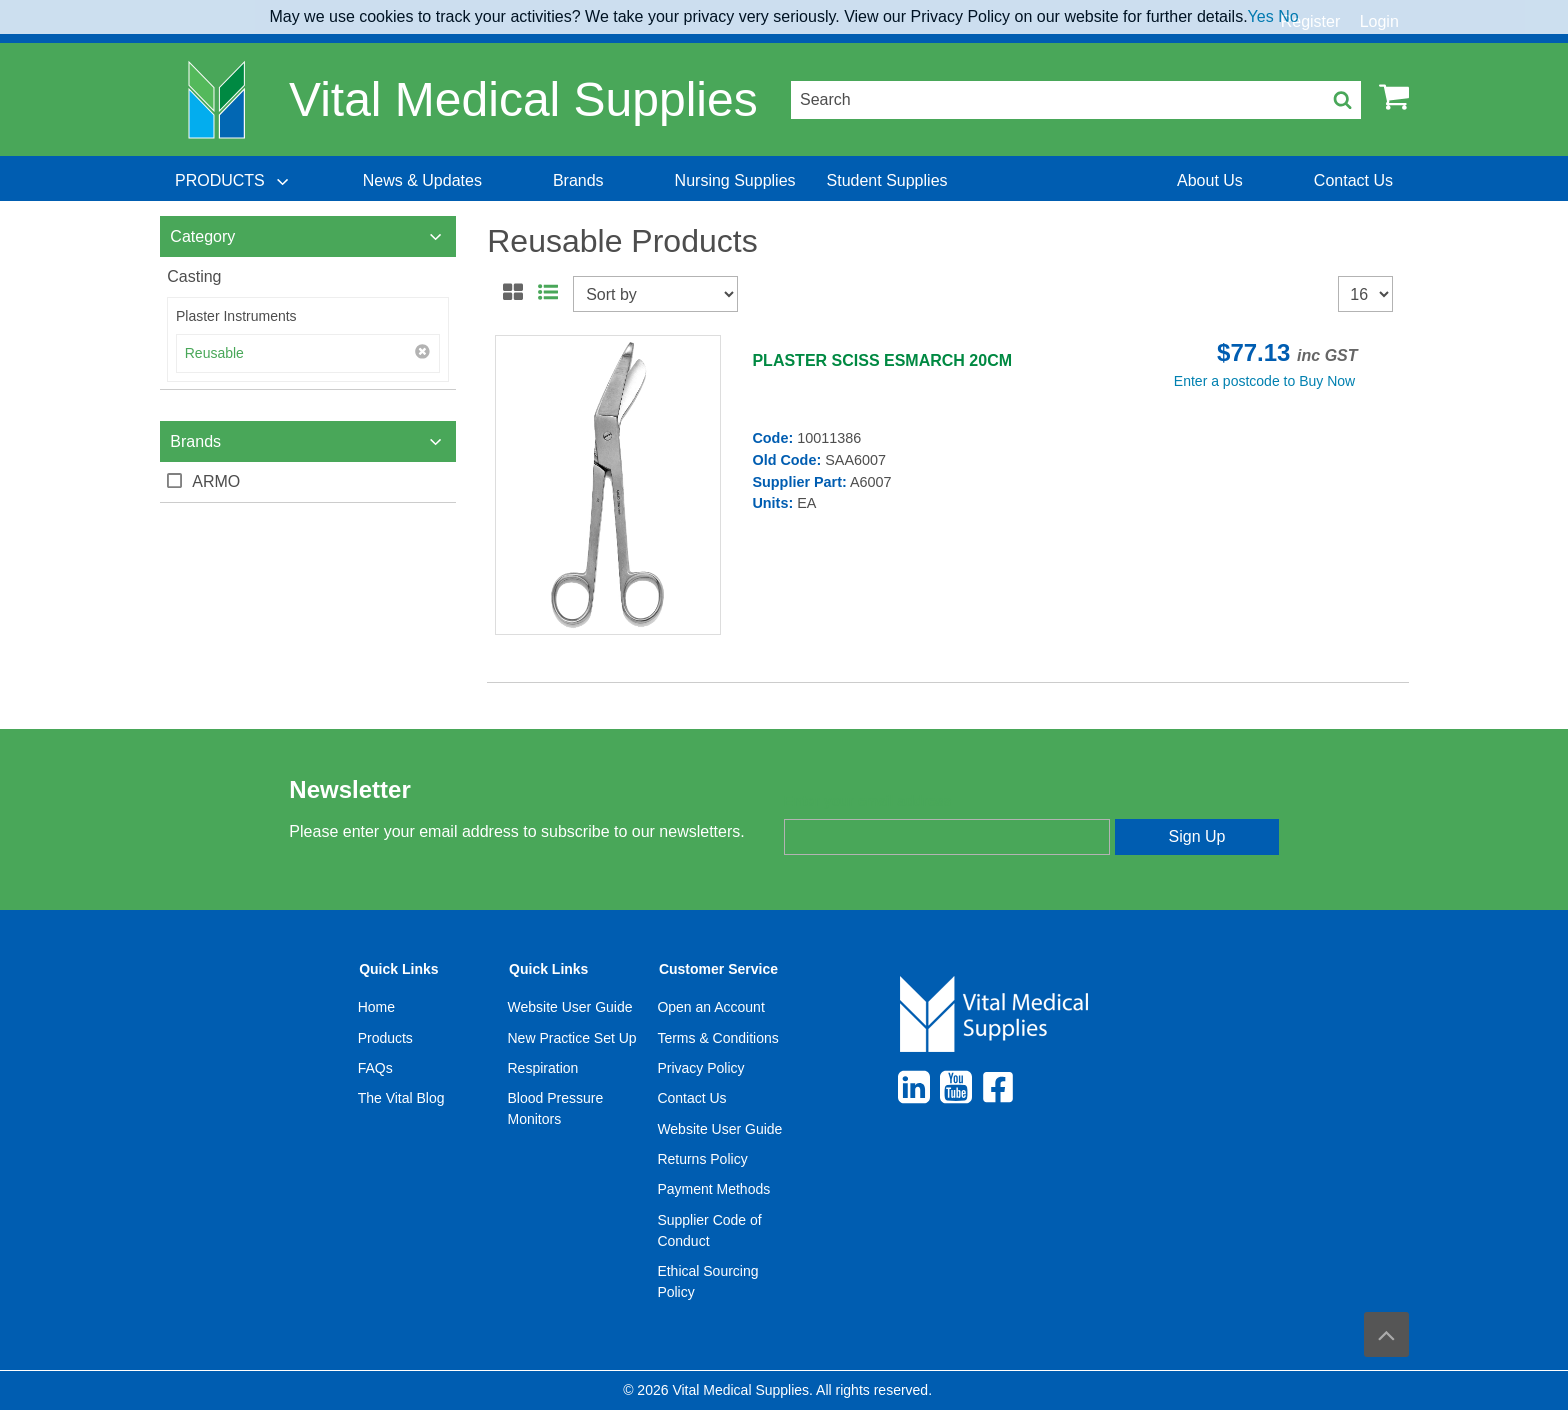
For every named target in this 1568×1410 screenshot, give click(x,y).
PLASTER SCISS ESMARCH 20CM (882, 360)
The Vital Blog (401, 1098)
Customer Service (718, 969)
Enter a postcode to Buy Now (1264, 381)
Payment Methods (713, 1189)
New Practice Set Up (572, 1038)
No (1288, 16)
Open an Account (710, 1007)
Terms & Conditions (717, 1038)
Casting (194, 276)
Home (376, 1007)
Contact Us (691, 1098)
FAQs (375, 1068)
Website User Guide (570, 1007)
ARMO (216, 481)
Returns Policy (702, 1159)
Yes (1261, 16)
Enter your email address (867, 801)
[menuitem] (234, 181)
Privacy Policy (700, 1068)
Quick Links (398, 969)
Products (385, 1038)
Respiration (543, 1068)
